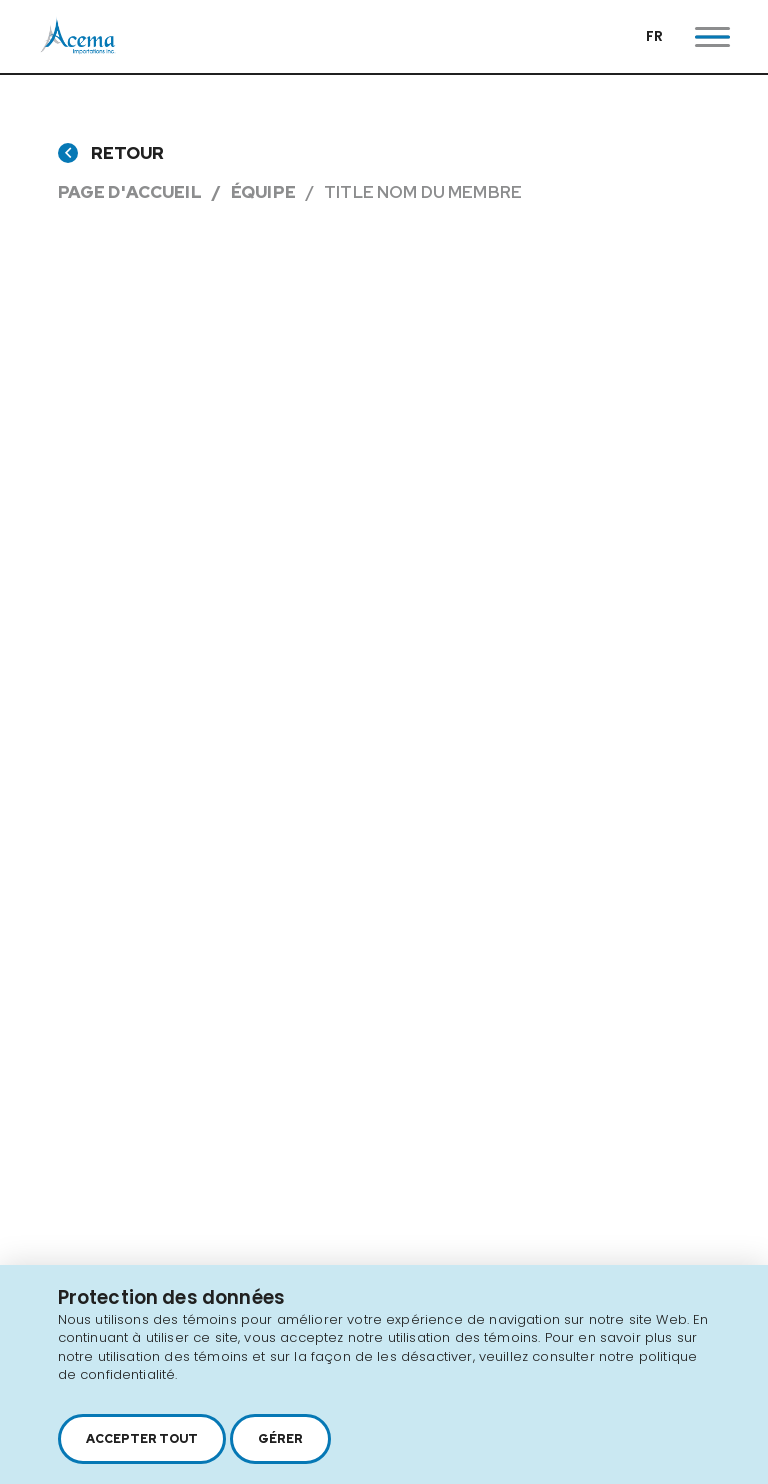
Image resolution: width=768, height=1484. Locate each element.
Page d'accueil (130, 192)
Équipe (263, 192)
